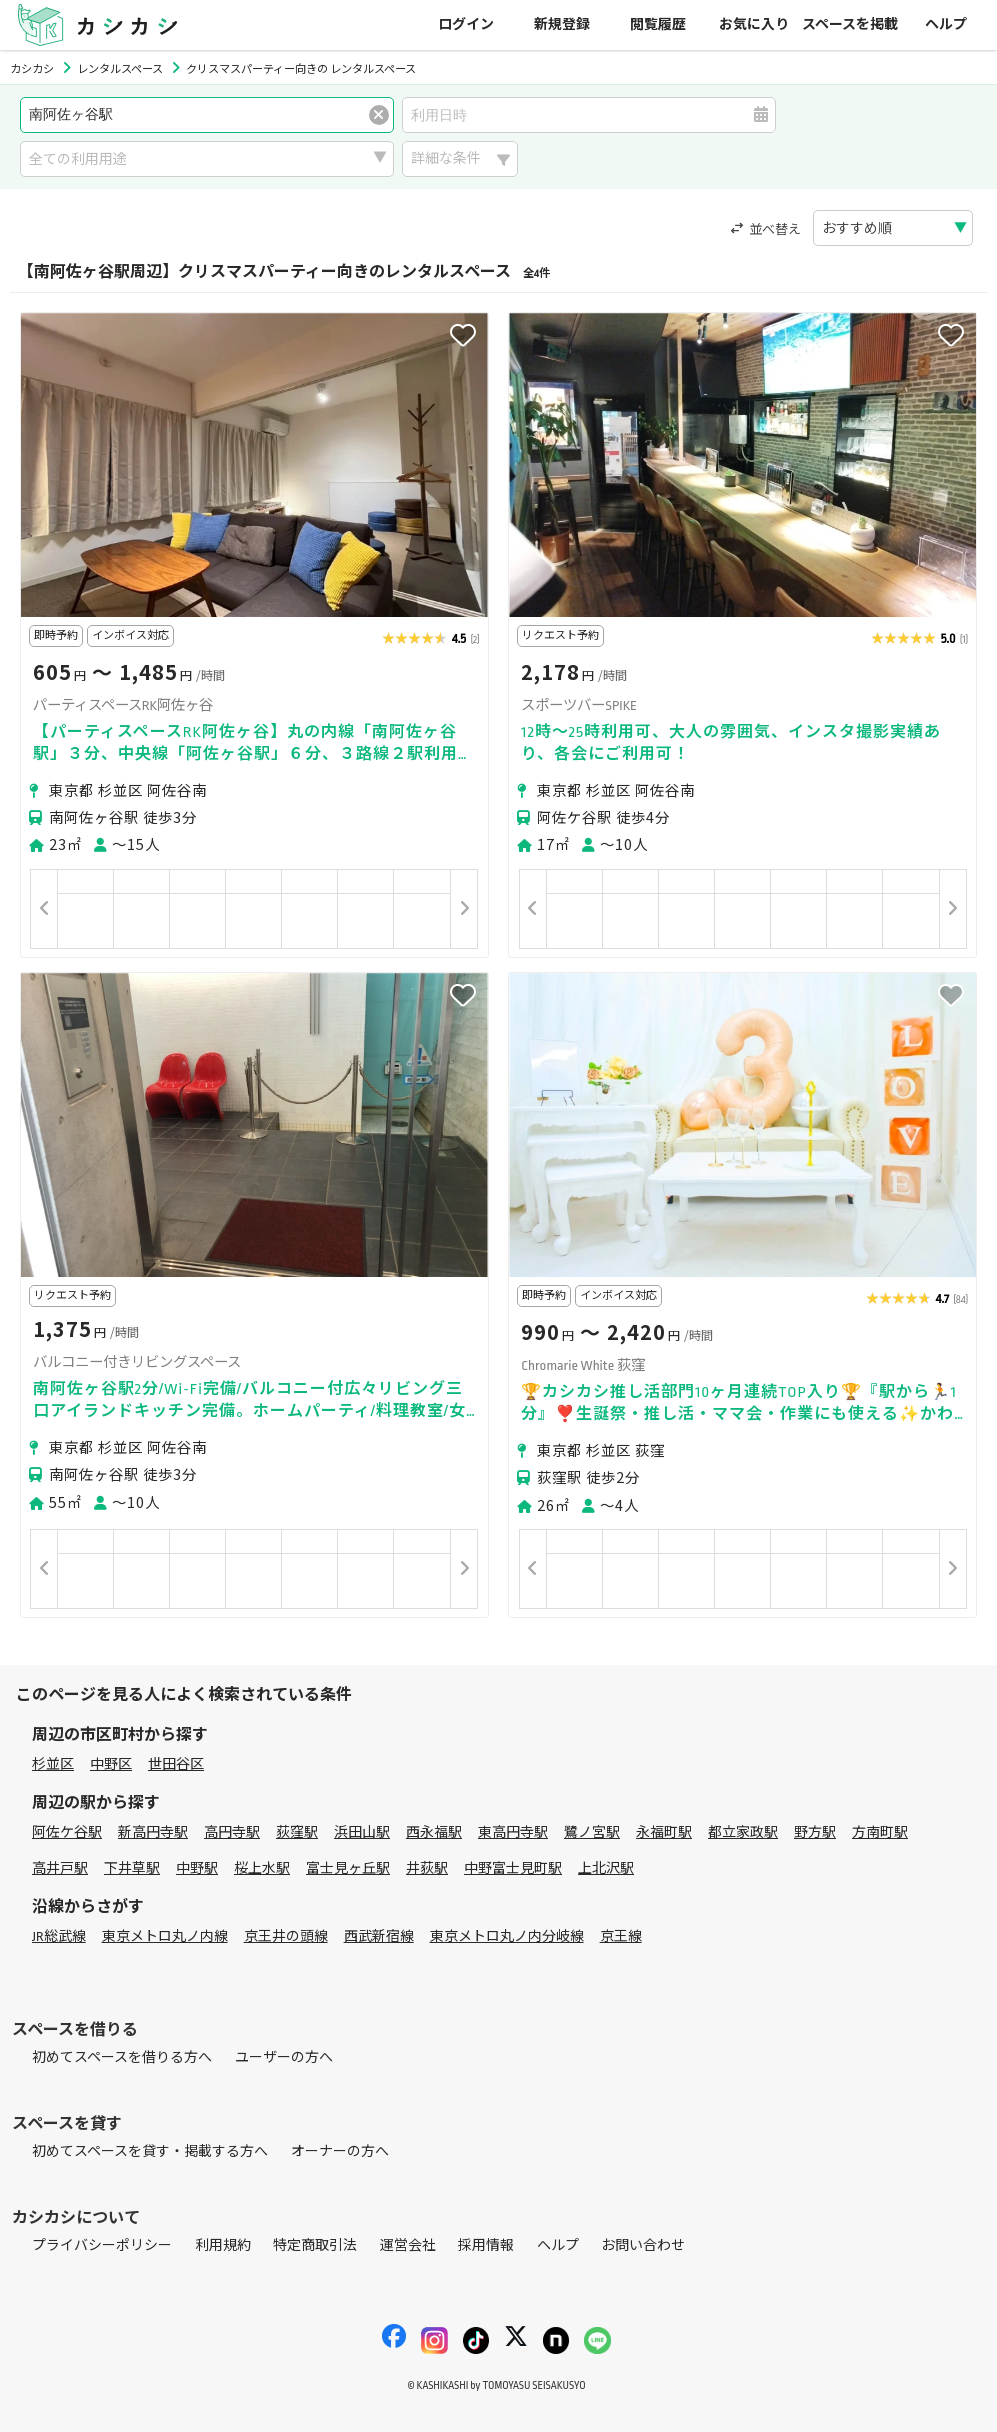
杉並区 (53, 1764)
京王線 (621, 1936)
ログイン (466, 24)
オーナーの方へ (340, 2151)
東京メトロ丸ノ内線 (165, 1936)
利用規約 (223, 2245)
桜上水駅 (262, 1868)
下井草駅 (132, 1868)
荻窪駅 (297, 1832)
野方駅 (815, 1832)
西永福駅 (434, 1832)
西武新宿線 (379, 1936)
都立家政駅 (743, 1832)
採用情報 (486, 2245)
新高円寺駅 (153, 1832)
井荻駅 (427, 1868)
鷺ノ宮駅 (592, 1832)
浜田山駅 (362, 1832)
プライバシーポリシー (102, 2245)
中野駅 (197, 1868)
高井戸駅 (60, 1868)
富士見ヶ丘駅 (348, 1868)
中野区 (111, 1764)
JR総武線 (59, 1936)
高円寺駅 (232, 1832)
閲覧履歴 (658, 24)
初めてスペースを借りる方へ (122, 2057)
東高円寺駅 (513, 1832)
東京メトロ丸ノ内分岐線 (507, 1936)
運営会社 (408, 2245)
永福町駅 (664, 1832)
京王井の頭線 (286, 1936)
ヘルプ (946, 24)
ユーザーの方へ (284, 2057)
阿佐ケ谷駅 (67, 1832)
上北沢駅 (606, 1868)
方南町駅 (880, 1832)
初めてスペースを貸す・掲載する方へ (150, 2151)
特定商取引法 (315, 2245)
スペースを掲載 (850, 24)
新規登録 (562, 24)
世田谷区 (176, 1764)
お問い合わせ (643, 2245)
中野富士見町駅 (513, 1868)
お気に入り (754, 24)
